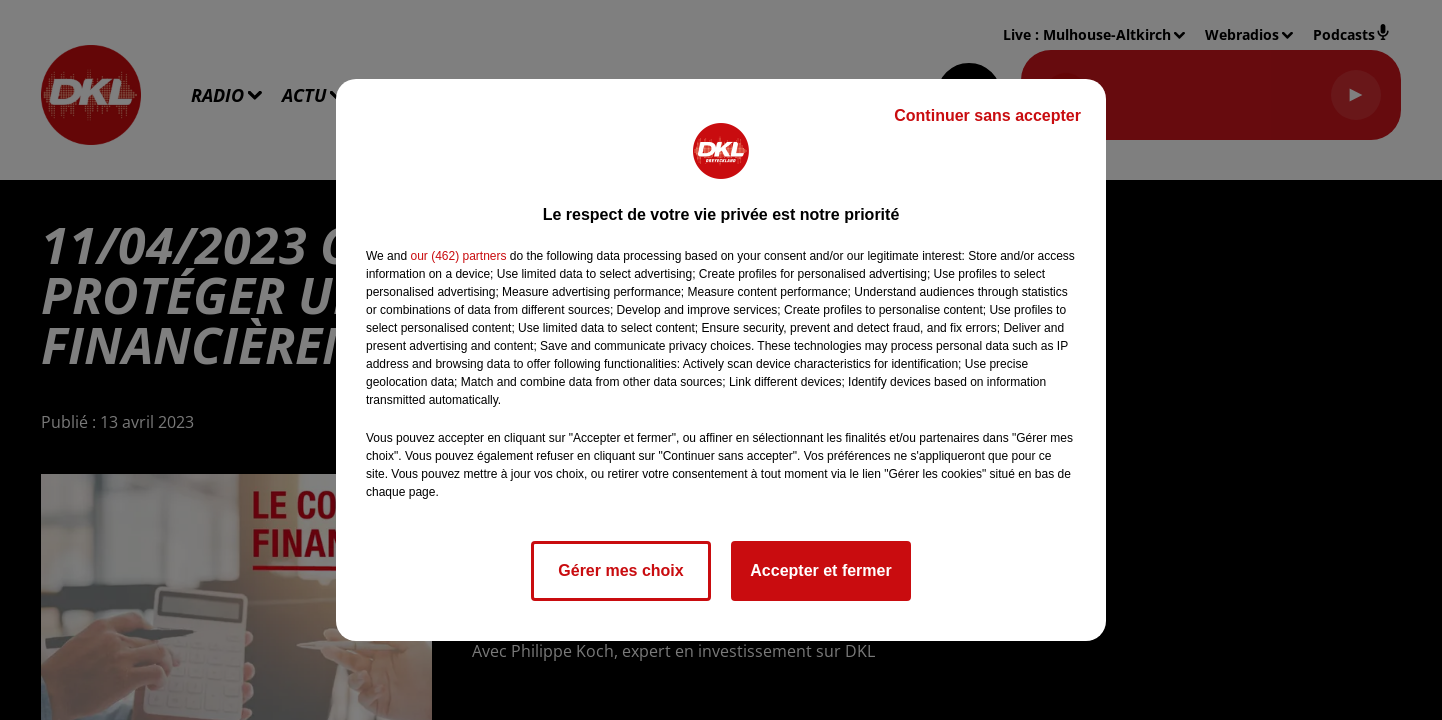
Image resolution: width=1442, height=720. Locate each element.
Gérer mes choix (620, 570)
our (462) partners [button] (458, 256)
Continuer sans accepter (987, 115)
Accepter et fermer (820, 570)
